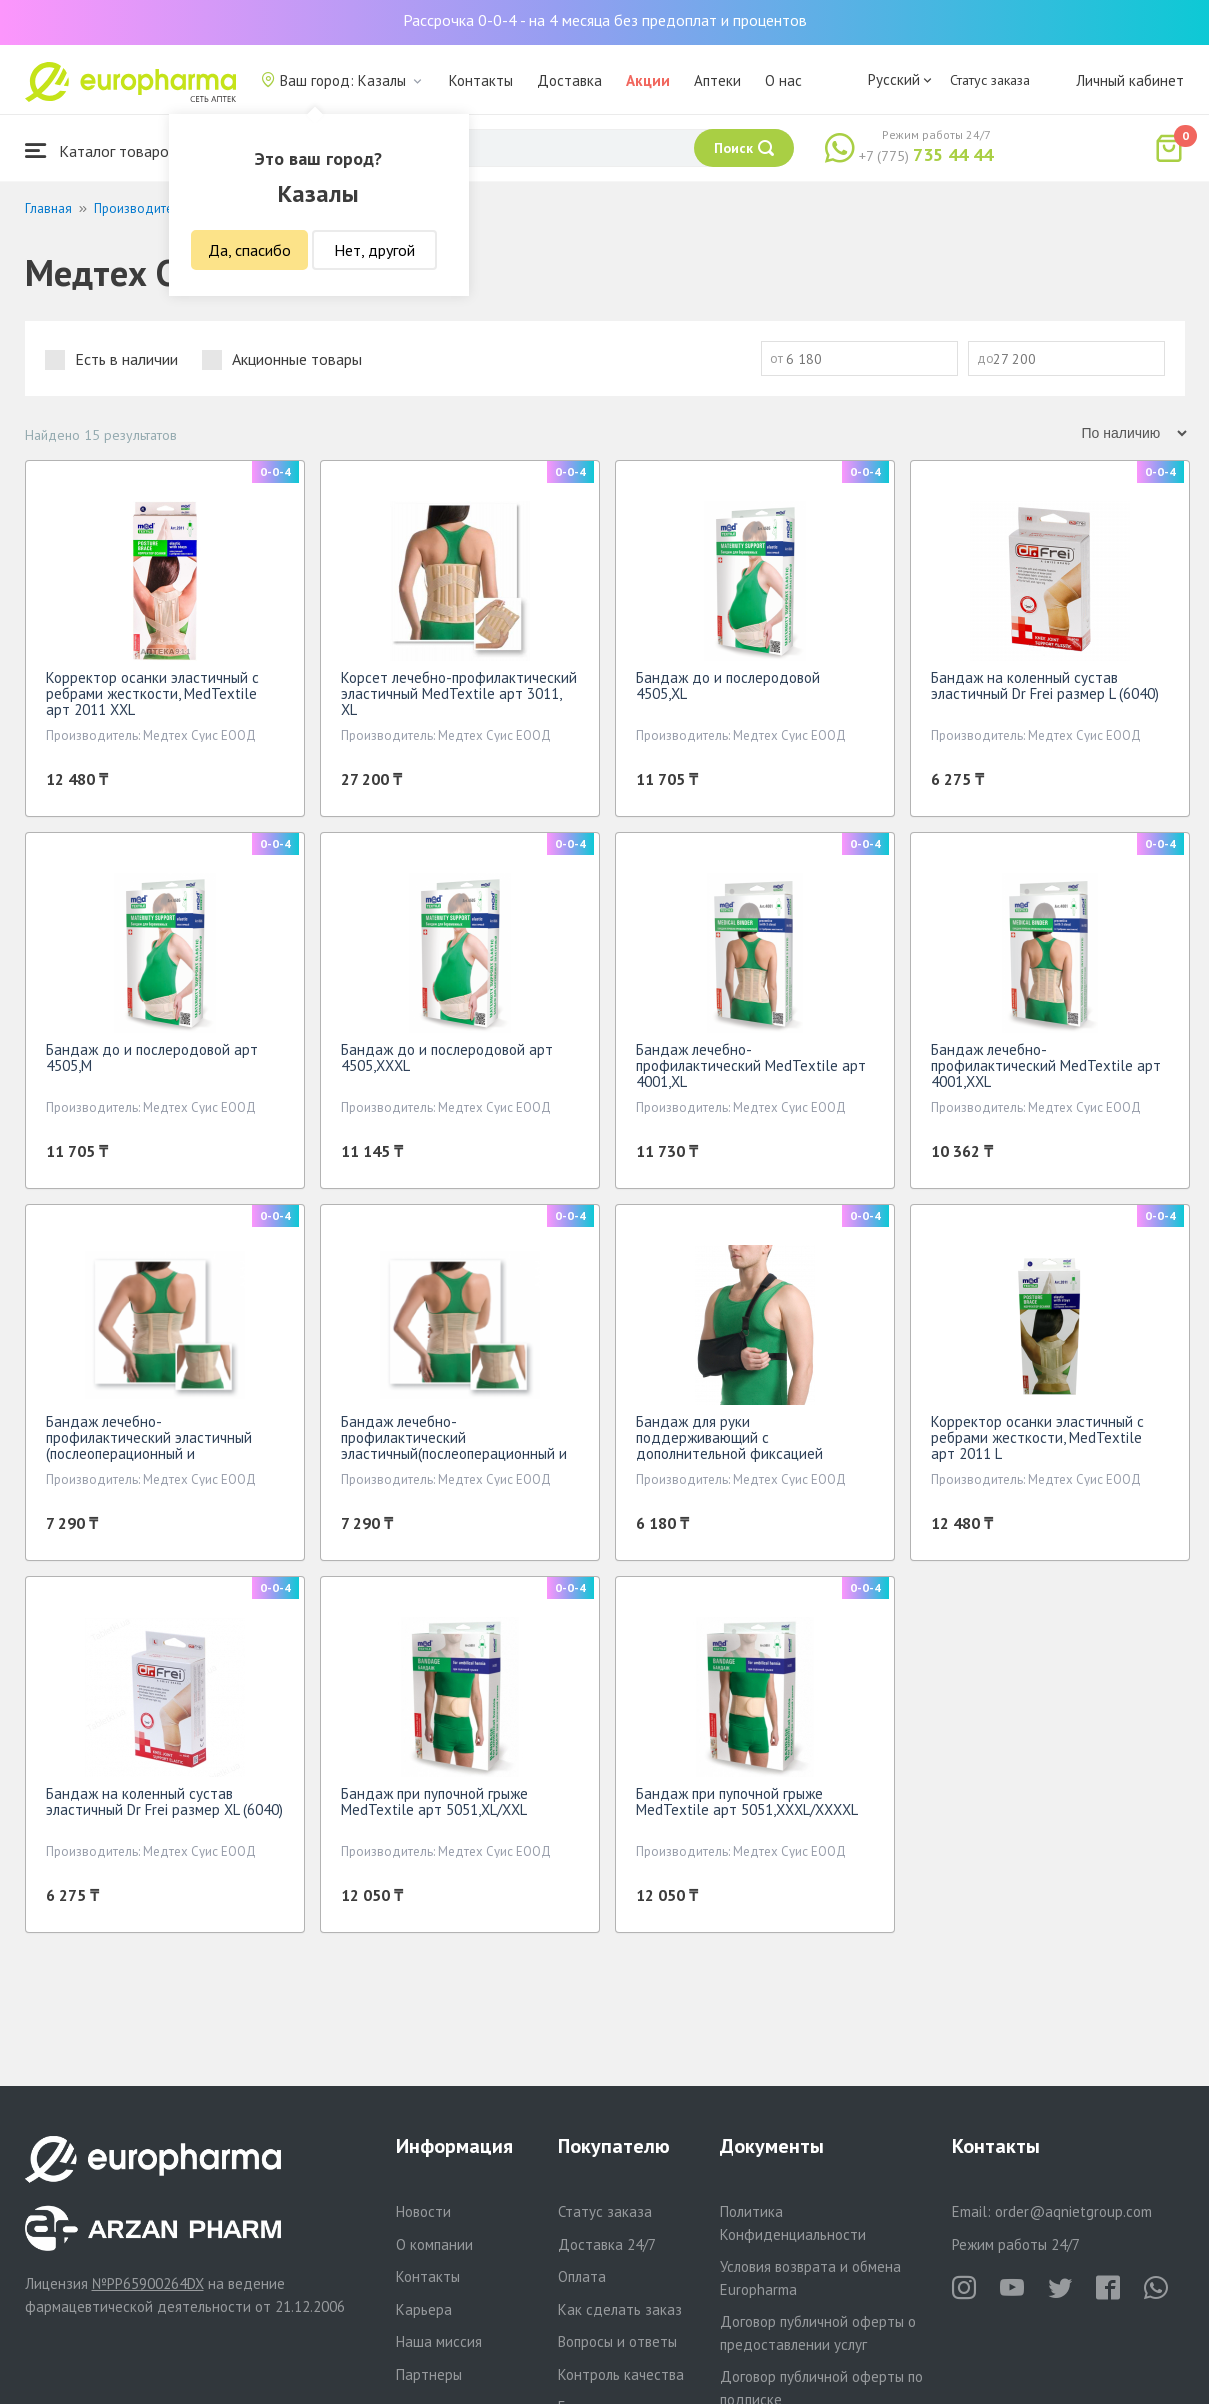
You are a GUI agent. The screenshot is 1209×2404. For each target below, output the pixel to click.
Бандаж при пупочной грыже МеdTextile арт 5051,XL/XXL (434, 1801)
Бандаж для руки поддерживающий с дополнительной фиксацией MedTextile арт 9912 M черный (738, 1445)
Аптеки (717, 80)
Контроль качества (621, 2374)
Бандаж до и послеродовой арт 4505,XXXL (447, 1057)
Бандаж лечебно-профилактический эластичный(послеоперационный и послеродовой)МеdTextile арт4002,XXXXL (454, 1453)
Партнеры (429, 2374)
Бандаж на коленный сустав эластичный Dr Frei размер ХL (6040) (164, 1801)
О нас (783, 80)
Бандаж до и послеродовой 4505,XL (728, 685)
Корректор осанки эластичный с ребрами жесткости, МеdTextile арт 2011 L (1037, 1437)
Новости (423, 2211)
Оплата (582, 2276)
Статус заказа (990, 80)
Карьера (424, 2309)
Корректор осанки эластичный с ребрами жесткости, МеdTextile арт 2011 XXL (152, 693)
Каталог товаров (101, 150)
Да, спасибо (249, 250)
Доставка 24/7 (607, 2244)
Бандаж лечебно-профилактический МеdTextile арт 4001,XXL (1046, 1065)
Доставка (569, 80)
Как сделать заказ (620, 2309)
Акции (648, 80)
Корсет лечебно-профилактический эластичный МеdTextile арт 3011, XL (459, 693)
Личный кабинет (1130, 80)
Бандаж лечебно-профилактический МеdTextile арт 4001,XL (751, 1065)
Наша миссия (439, 2341)
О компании (434, 2244)
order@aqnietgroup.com (1073, 2211)
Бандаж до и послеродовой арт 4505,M (152, 1057)
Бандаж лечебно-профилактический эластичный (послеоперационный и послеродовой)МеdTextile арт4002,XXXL (149, 1453)
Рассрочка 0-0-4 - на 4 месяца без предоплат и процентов (605, 20)
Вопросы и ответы (617, 2341)
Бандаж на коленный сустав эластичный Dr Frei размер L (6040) (1045, 685)
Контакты (481, 80)
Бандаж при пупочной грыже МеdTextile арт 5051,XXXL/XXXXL (747, 1801)
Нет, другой (374, 250)
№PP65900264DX (148, 2283)
